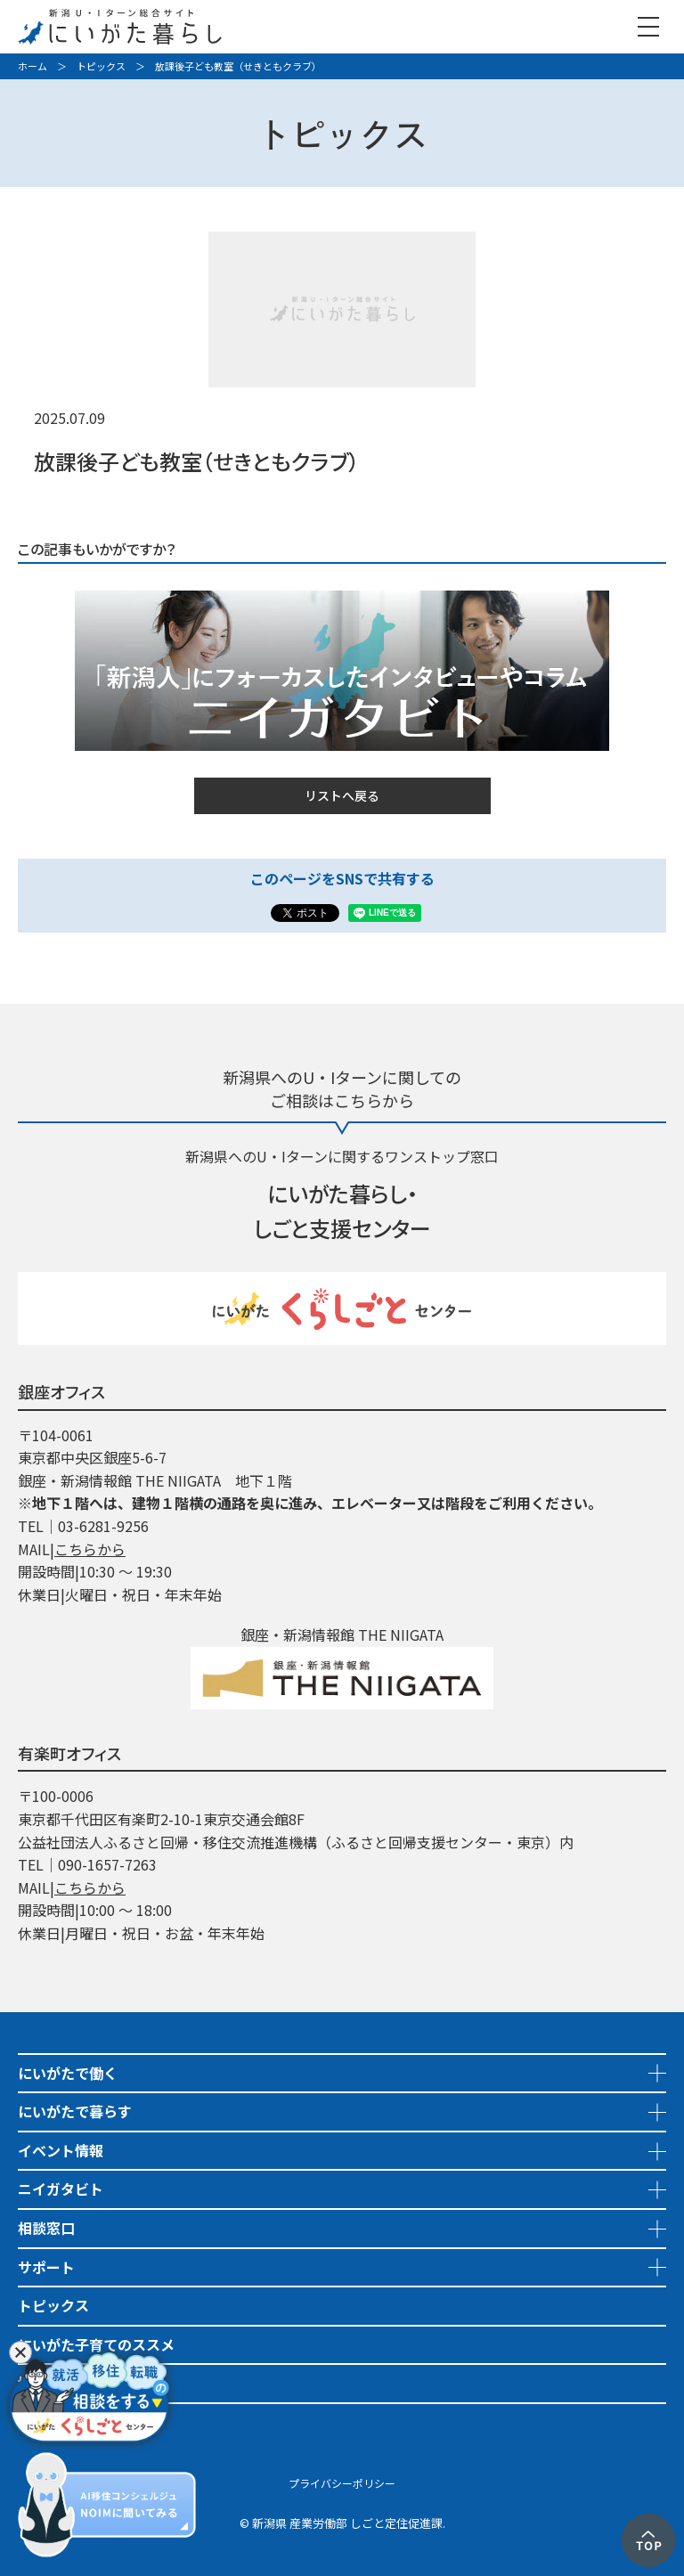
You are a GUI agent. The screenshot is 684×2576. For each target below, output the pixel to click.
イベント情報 (60, 2150)
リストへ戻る (342, 795)
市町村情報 (53, 2422)
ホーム (32, 66)
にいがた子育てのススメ (96, 2344)
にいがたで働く (68, 2072)
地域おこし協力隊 (75, 2382)
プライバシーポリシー (342, 2482)
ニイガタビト (60, 2188)
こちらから (90, 1549)
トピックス (101, 66)
